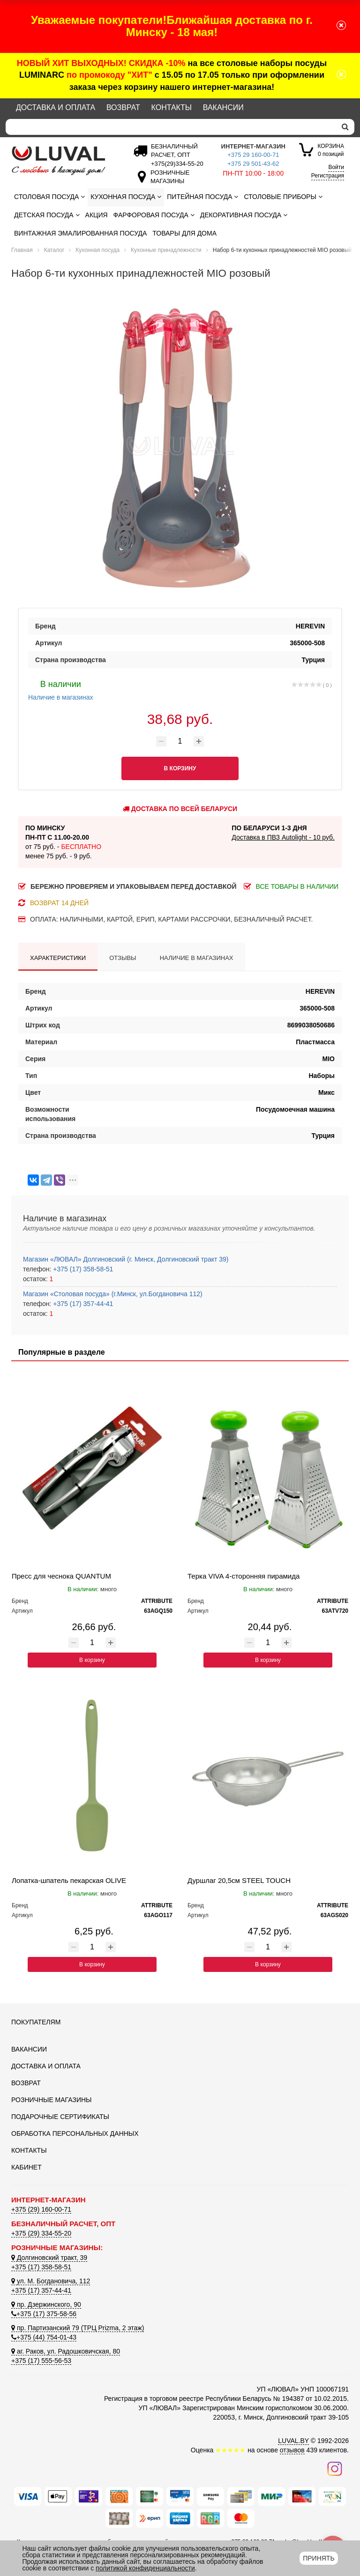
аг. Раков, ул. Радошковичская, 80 (65, 2351)
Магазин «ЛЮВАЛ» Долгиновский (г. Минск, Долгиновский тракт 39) (125, 1259)
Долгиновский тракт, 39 (49, 2257)
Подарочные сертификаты (60, 2116)
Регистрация (327, 175)
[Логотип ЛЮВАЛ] (62, 160)
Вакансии (223, 107)
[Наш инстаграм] (335, 2468)
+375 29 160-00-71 (253, 154)
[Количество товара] (180, 741)
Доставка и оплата (55, 107)
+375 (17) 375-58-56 (43, 2314)
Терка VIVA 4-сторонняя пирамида (244, 1576)
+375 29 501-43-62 (253, 163)
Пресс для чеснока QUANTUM (61, 1576)
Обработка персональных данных (75, 2133)
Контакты (171, 107)
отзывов (292, 2450)
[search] (345, 127)
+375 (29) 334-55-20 (41, 2233)
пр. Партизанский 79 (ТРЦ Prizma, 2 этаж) (77, 2328)
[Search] (171, 127)
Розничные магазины (51, 2100)
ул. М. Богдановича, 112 (50, 2281)
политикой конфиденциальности (145, 2568)
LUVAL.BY (293, 2440)
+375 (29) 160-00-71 (41, 2209)
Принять (318, 2558)
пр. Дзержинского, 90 (46, 2304)
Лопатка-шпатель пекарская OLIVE (69, 1880)
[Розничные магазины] (167, 181)
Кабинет (26, 2167)
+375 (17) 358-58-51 (82, 1269)
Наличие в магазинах (60, 689)
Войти (336, 167)
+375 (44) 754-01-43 (43, 2337)
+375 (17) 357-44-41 (82, 1303)
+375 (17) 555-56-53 (41, 2360)
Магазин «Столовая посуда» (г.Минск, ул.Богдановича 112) (112, 1294)
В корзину (92, 1660)
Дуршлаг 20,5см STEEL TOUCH (239, 1880)
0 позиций (331, 149)
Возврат (123, 107)
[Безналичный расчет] (175, 163)
